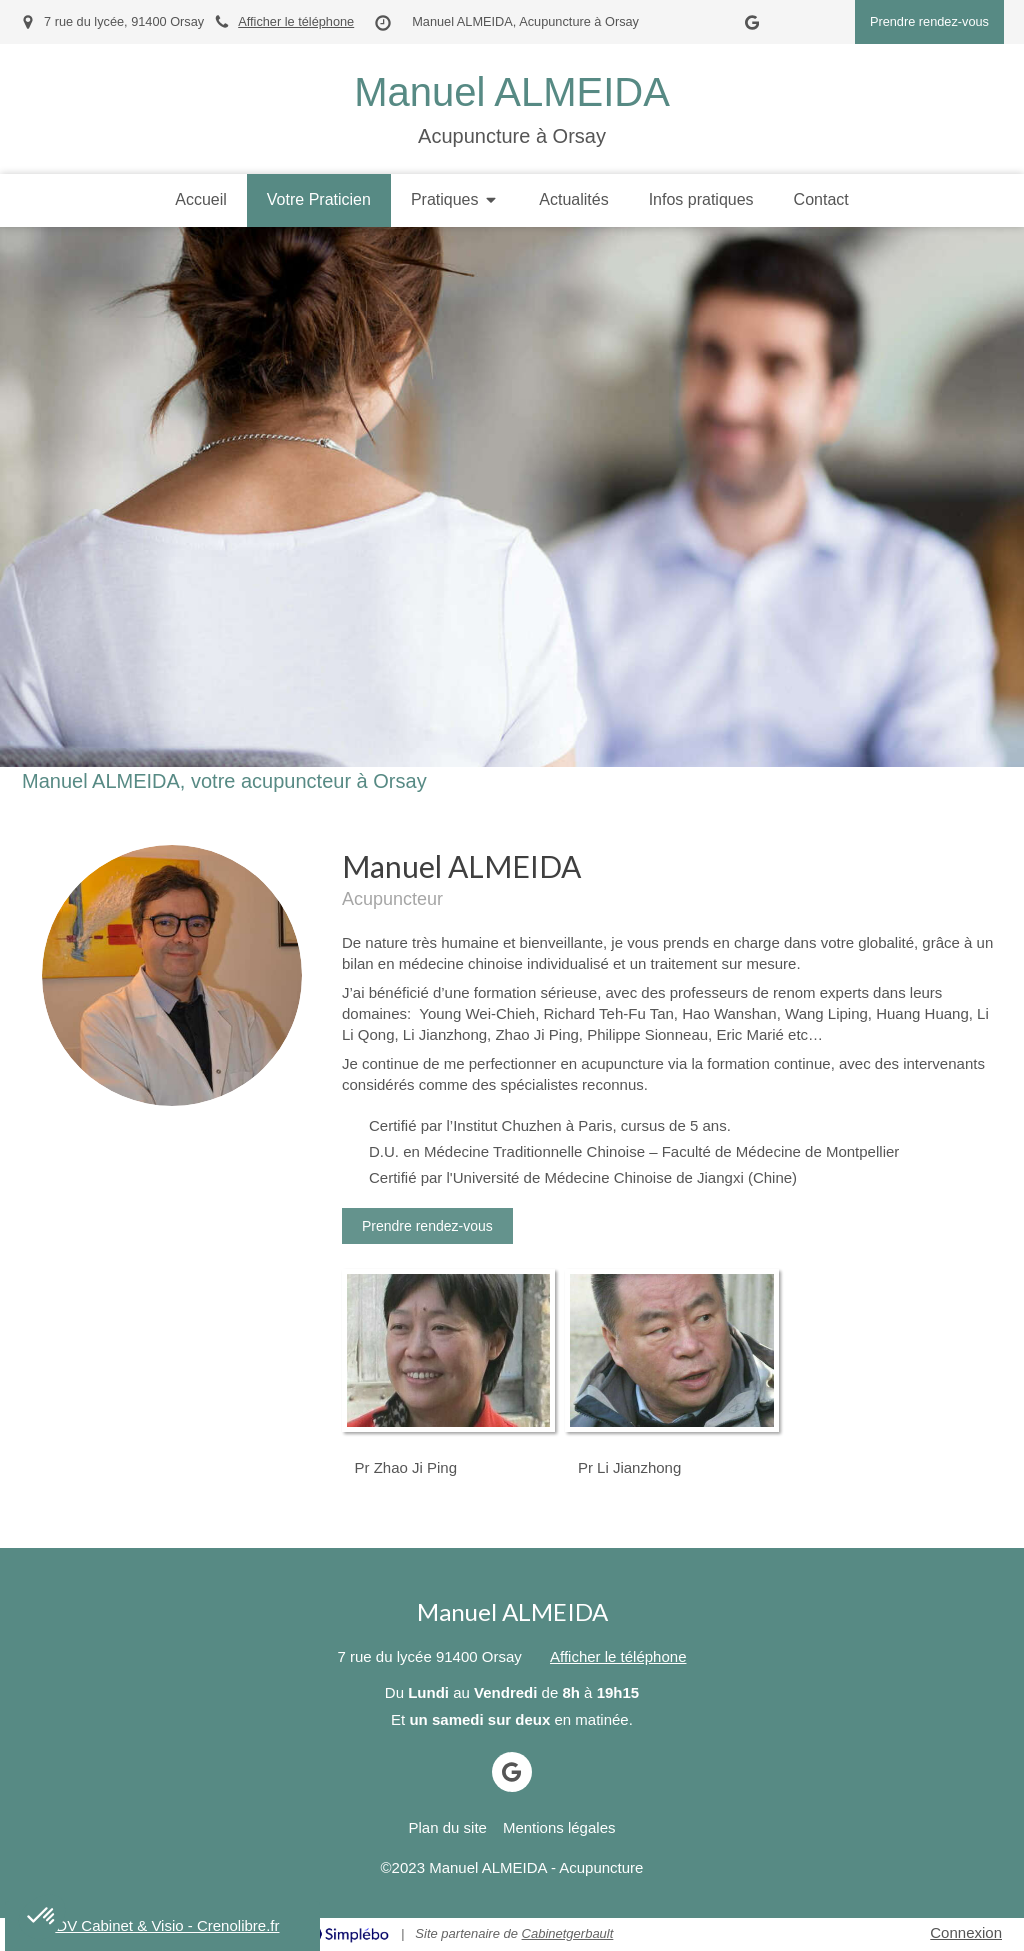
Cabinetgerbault (568, 1933)
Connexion (966, 1932)
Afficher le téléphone (296, 21)
